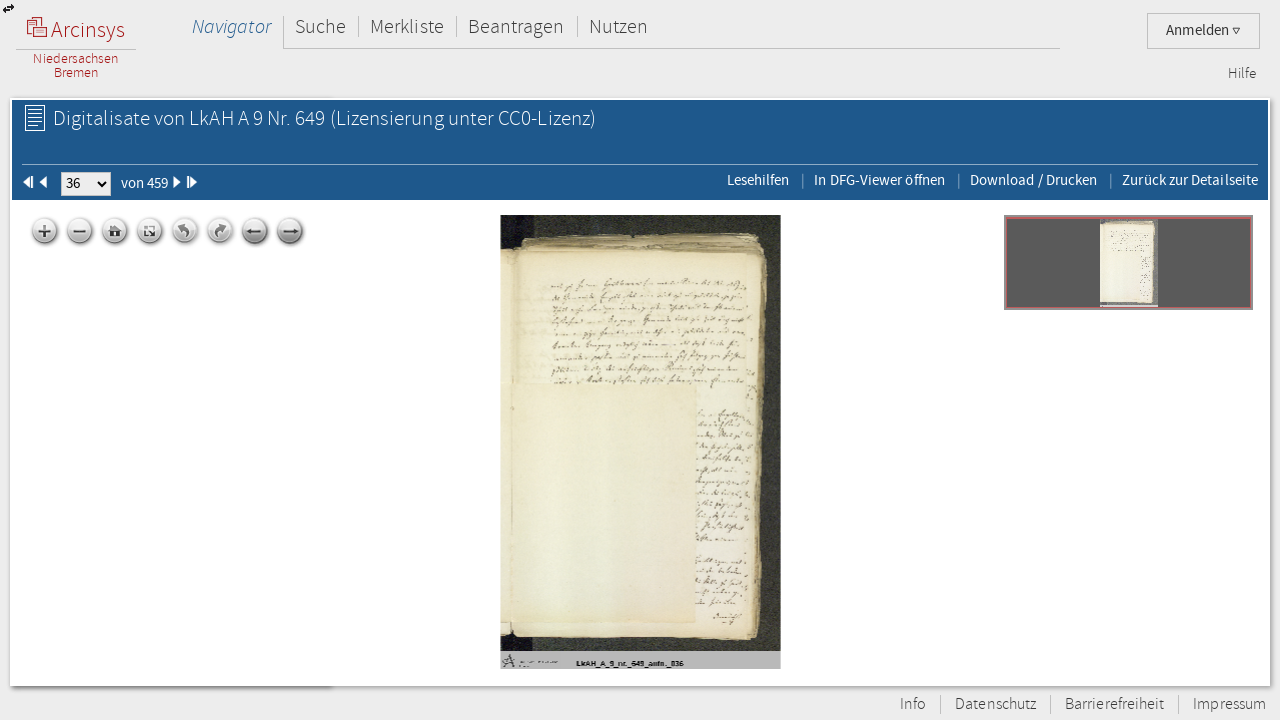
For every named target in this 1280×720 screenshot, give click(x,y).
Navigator (231, 26)
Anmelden (1203, 30)
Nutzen (618, 26)
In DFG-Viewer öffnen (879, 180)
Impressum (1229, 704)
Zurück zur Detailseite (1190, 180)
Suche (320, 26)
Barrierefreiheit (1114, 704)
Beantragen (516, 26)
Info (913, 704)
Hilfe (1242, 74)
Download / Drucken (1033, 180)
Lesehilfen (758, 180)
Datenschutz (995, 704)
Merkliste (407, 26)
